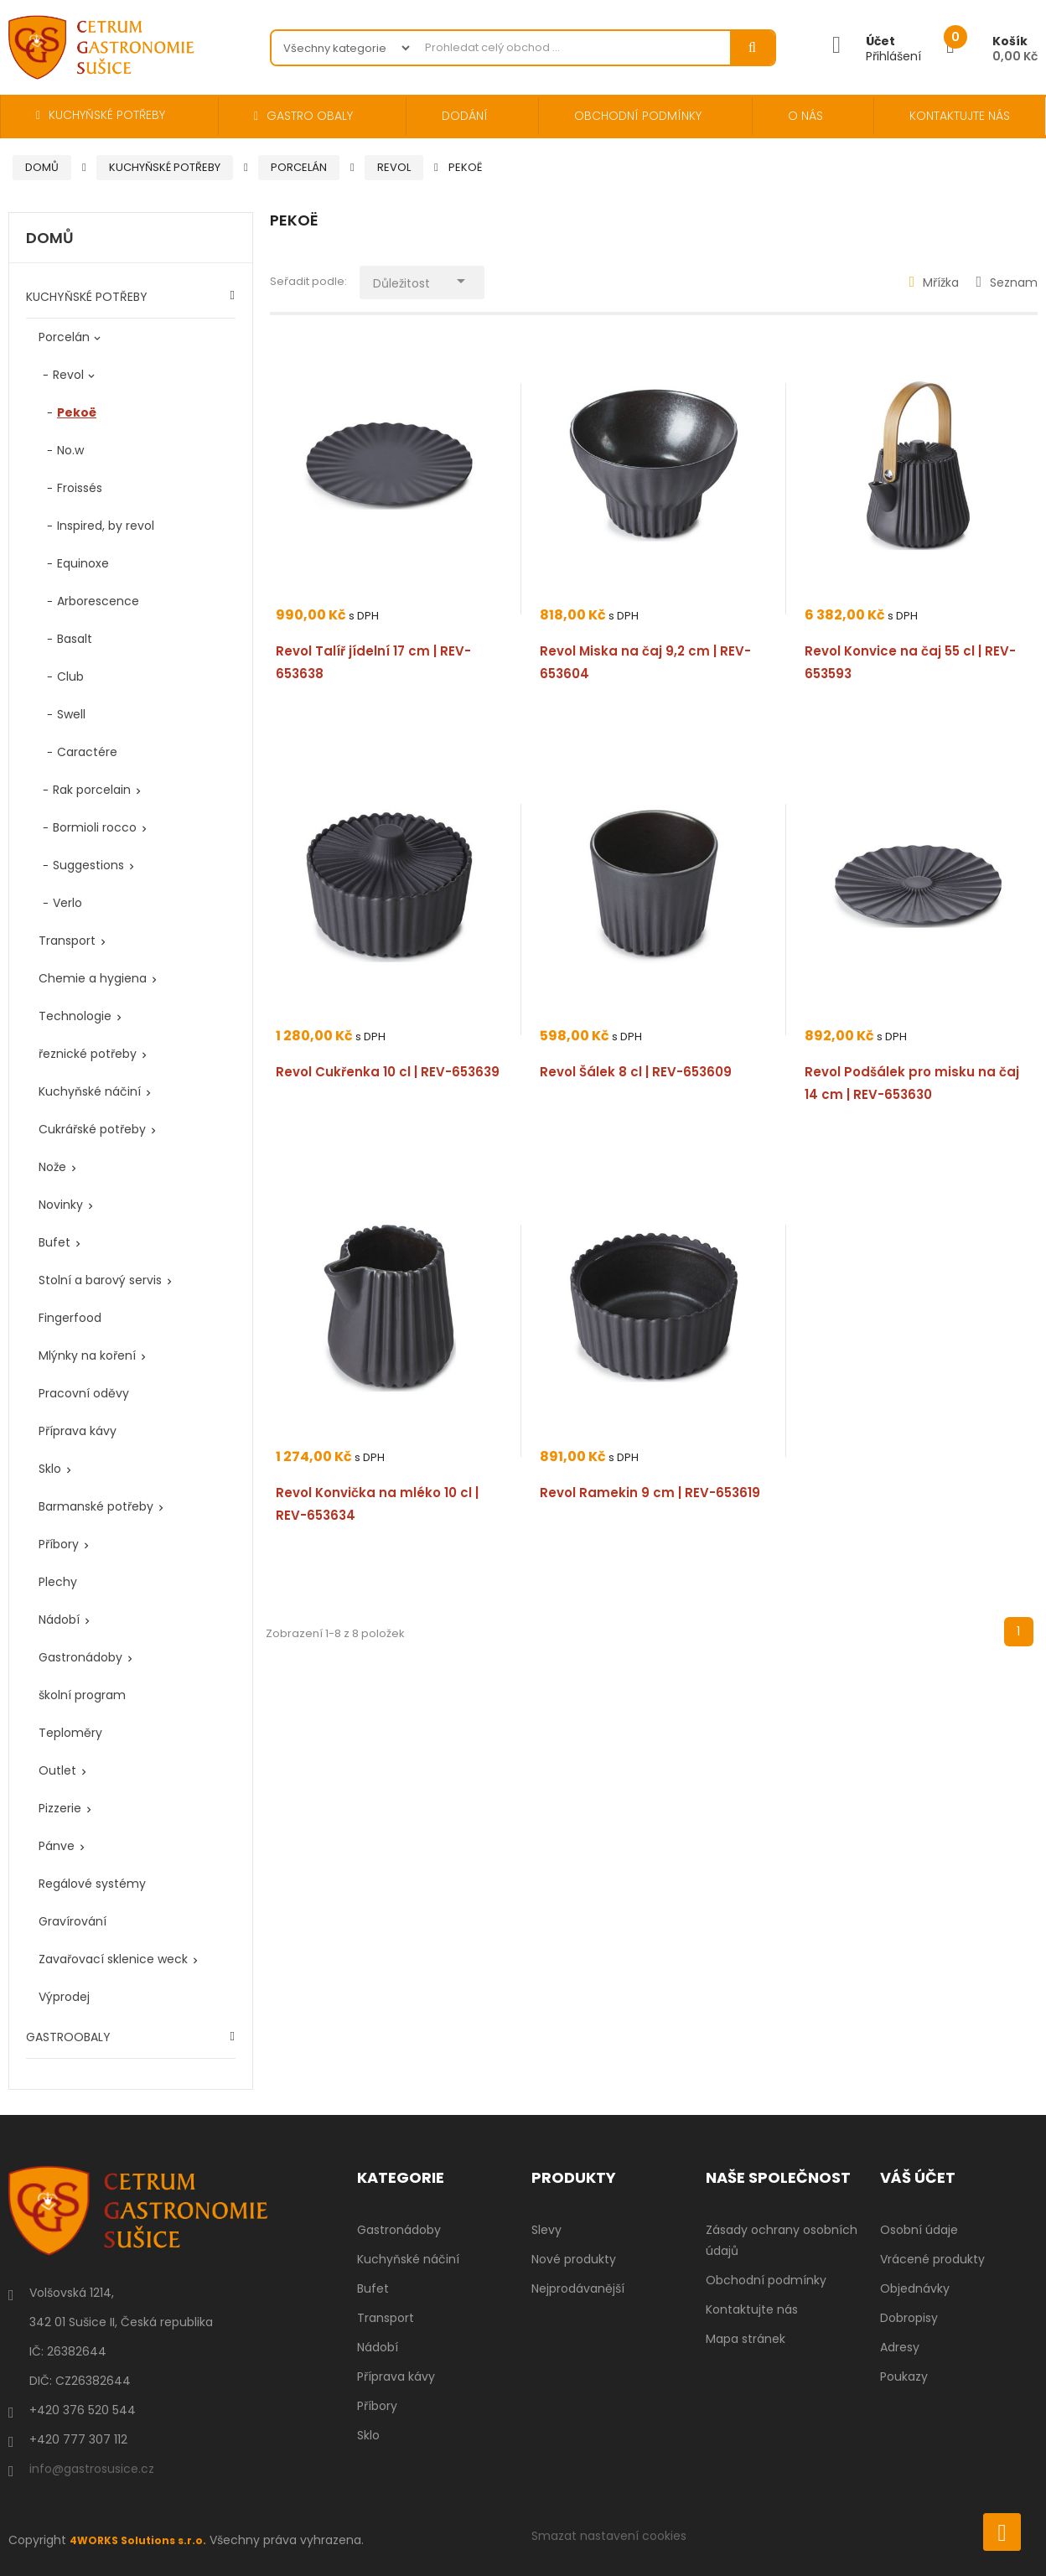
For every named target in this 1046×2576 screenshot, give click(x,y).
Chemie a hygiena (93, 978)
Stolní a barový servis (100, 1280)
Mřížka (934, 282)
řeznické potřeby (88, 1053)
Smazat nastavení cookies (608, 2535)
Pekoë (76, 412)
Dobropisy (909, 2317)
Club (70, 676)
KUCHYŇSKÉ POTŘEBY (87, 296)
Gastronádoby (80, 1657)
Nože (52, 1166)
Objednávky (915, 2288)
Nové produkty (573, 2259)
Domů (50, 239)
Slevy (546, 2229)
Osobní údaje (919, 2229)
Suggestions (88, 865)
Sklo (50, 1468)
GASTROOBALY (68, 2037)
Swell (71, 714)
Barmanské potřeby (96, 1506)
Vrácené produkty (932, 2259)
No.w (70, 450)
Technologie (75, 1016)
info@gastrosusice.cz (91, 2468)
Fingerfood (70, 1317)
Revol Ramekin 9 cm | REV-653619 (650, 1492)
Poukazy (904, 2376)
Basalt (74, 638)
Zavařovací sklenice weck (113, 1959)
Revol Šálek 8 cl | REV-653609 (636, 1072)
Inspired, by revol (105, 525)
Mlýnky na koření (87, 1355)
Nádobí (59, 1619)
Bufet (54, 1242)
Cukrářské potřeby (92, 1129)
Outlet (57, 1770)
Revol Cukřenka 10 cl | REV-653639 (388, 1072)
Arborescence (98, 601)
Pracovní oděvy (84, 1393)
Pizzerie (60, 1808)
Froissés (79, 487)
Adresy (899, 2347)
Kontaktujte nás (752, 2309)
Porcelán (64, 337)
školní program (82, 1695)
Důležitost (443, 279)
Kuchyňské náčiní (90, 1091)
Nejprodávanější (577, 2288)
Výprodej (64, 1996)
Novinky (61, 1204)
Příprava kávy (78, 1431)
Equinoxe (83, 563)
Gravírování (72, 1921)
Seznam (1007, 282)
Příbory (59, 1544)
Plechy (58, 1581)
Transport (67, 940)
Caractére (87, 752)
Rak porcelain (92, 789)
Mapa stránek (745, 2338)
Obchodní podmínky (766, 2280)
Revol (68, 374)
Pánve (57, 1845)
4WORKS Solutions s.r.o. (145, 2540)
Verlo (67, 902)
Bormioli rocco (95, 827)
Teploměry (70, 1732)
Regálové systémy (92, 1883)
